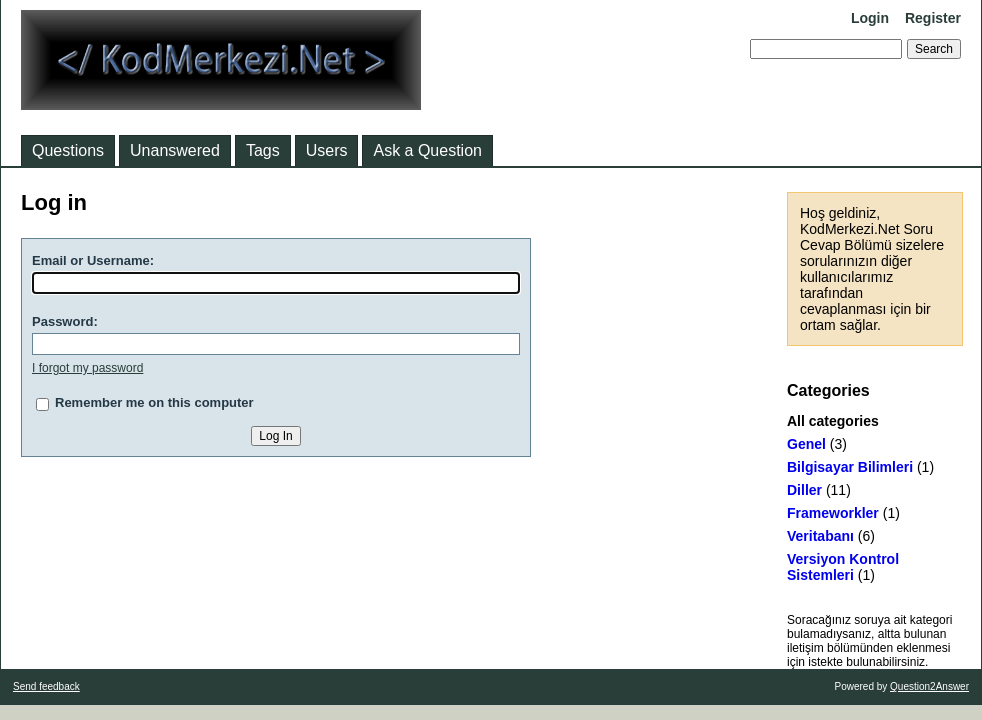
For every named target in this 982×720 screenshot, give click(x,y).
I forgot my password (87, 368)
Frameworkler (833, 513)
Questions (68, 150)
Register (933, 18)
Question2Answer (929, 686)
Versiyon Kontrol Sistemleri (843, 567)
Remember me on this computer (154, 402)
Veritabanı (820, 536)
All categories (833, 421)
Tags (263, 150)
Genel (806, 444)
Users (327, 150)
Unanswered (175, 150)
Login (870, 18)
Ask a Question (427, 150)
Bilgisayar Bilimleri (850, 467)
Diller (804, 490)
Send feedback (46, 686)
